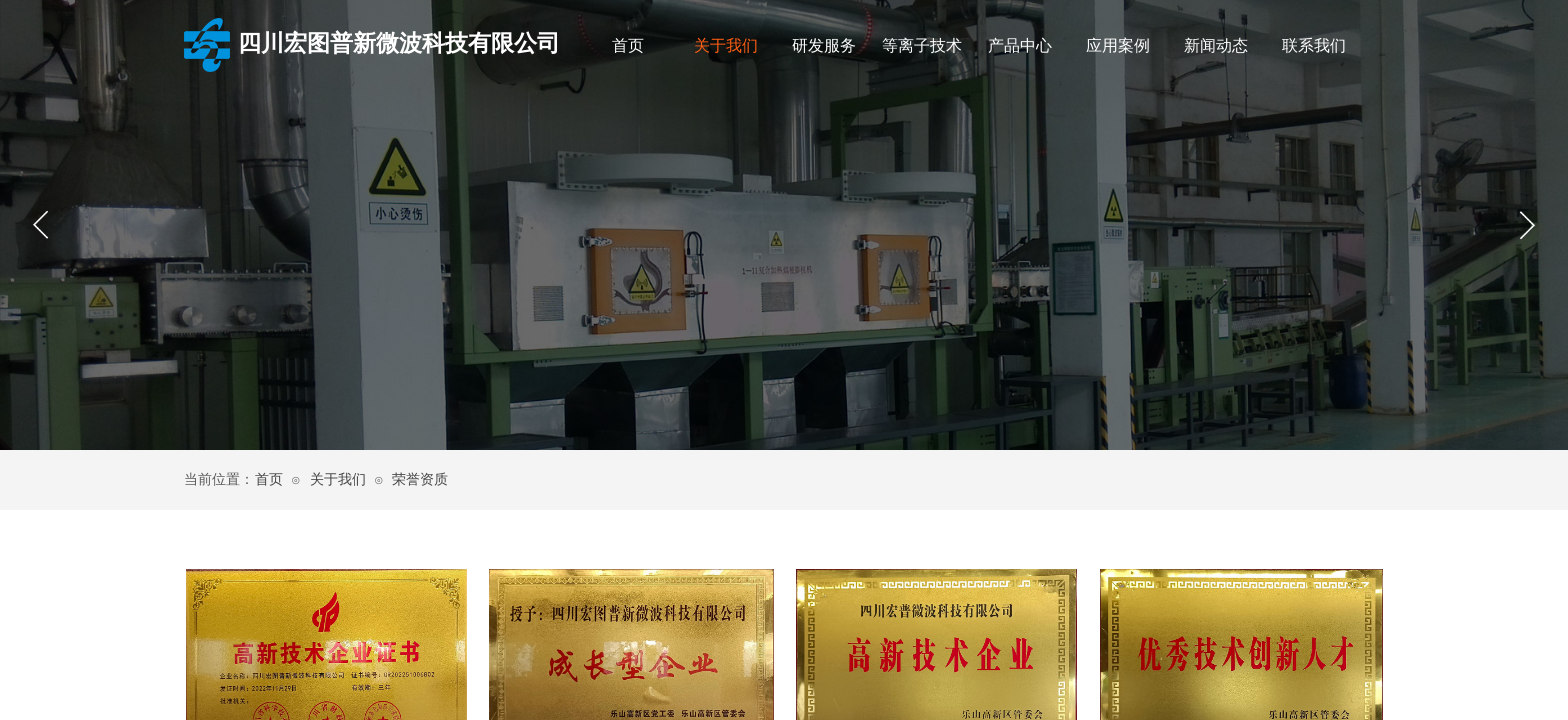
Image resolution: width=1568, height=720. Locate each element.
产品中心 (1020, 45)
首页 (628, 45)
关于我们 (726, 45)
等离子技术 (922, 45)
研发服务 (824, 45)
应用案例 (1118, 45)
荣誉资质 (420, 479)
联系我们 (1314, 45)
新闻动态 (1216, 45)
